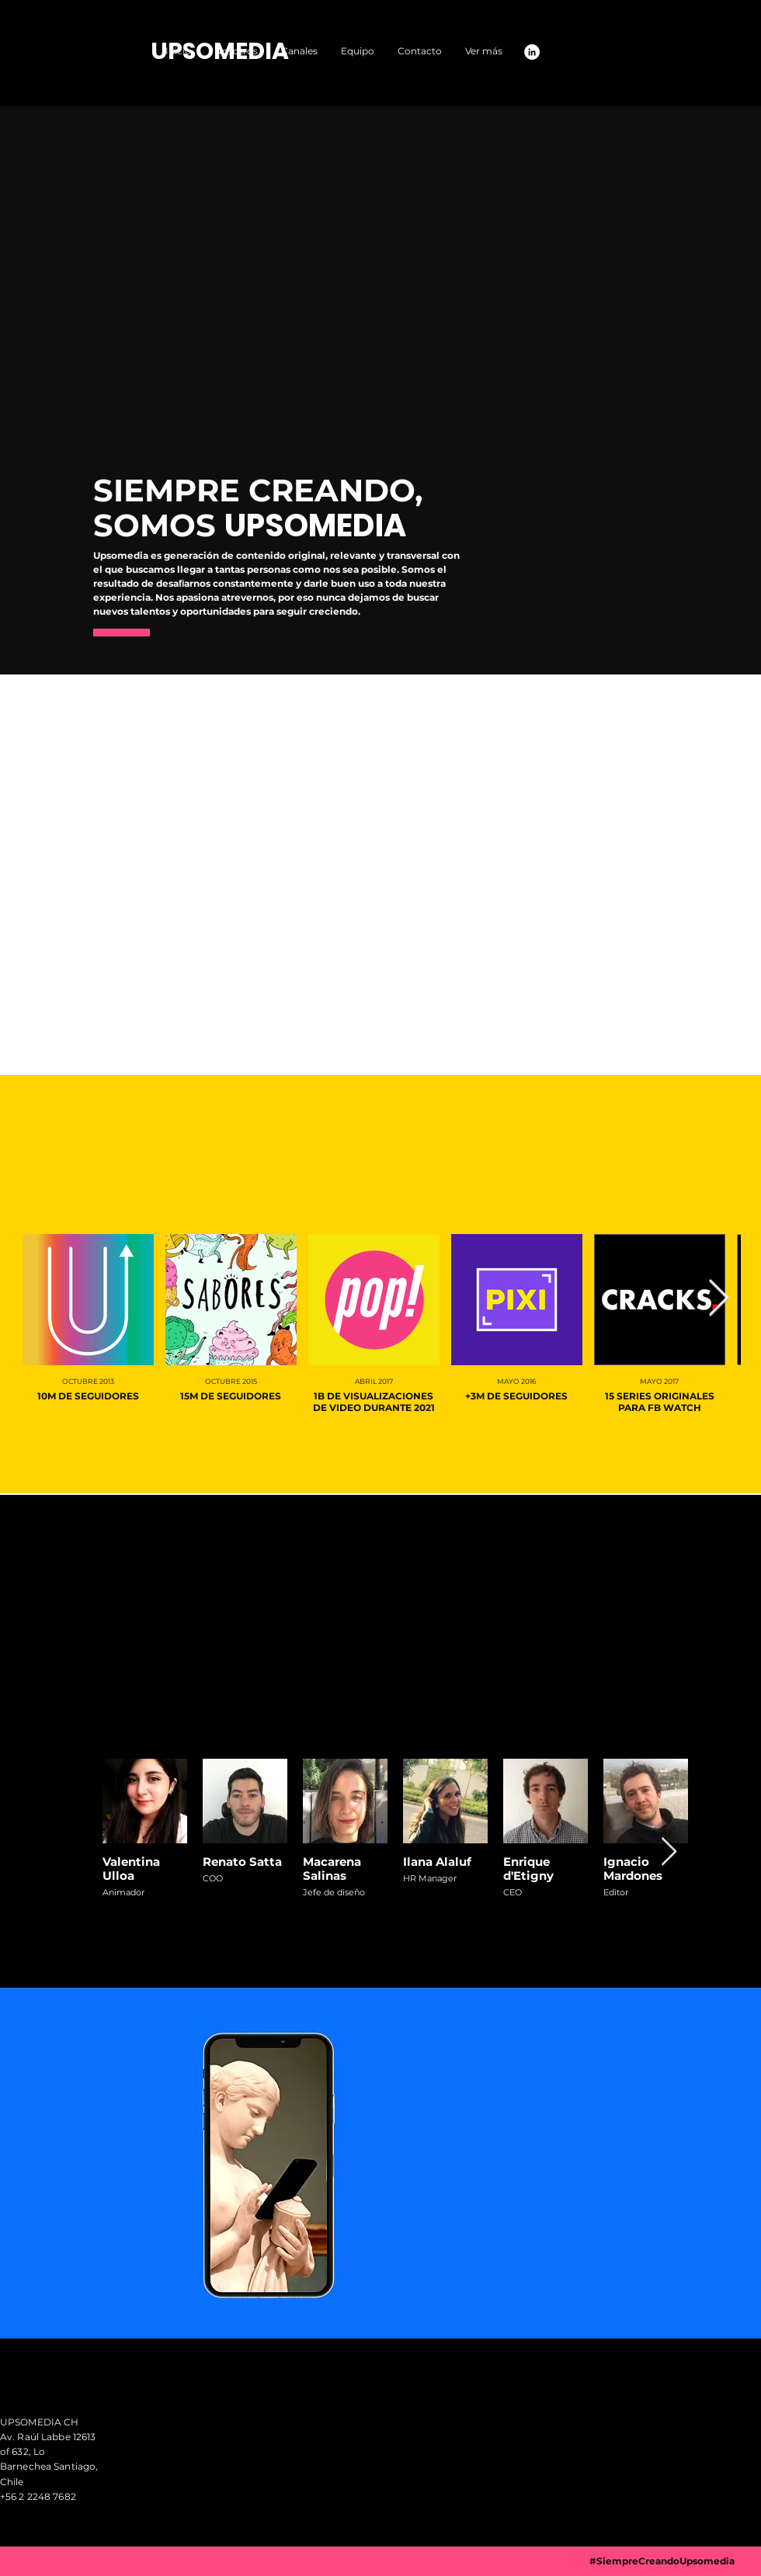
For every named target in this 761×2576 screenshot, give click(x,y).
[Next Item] (718, 1299)
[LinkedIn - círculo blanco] (532, 52)
